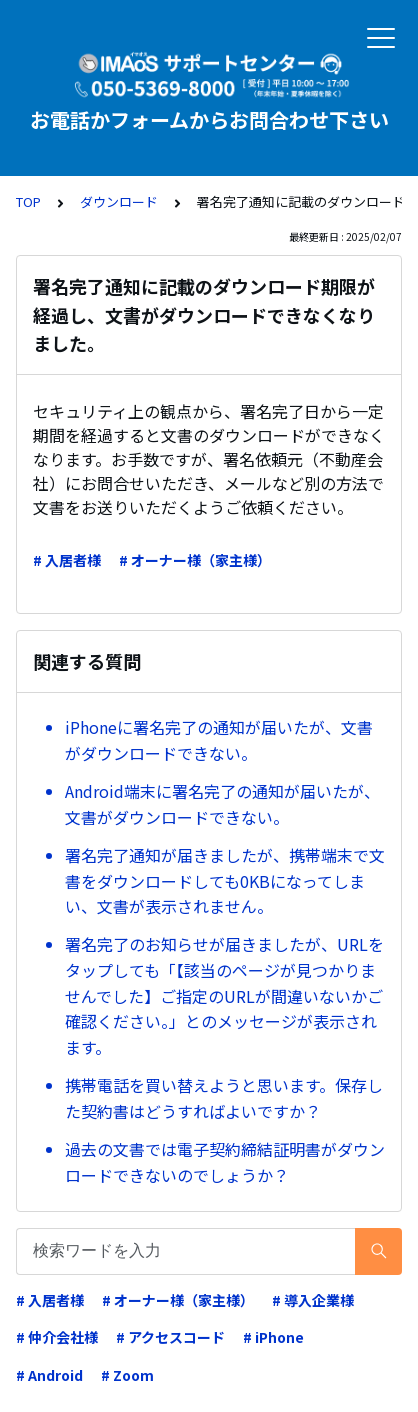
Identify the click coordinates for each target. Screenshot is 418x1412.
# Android (49, 1375)
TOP (28, 201)
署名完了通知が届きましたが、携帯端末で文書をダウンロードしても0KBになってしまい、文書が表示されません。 (225, 880)
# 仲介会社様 (57, 1337)
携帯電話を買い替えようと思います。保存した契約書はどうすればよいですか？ (224, 1098)
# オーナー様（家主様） (195, 560)
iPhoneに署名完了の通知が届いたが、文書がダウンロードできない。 (219, 740)
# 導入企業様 (313, 1300)
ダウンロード (119, 201)
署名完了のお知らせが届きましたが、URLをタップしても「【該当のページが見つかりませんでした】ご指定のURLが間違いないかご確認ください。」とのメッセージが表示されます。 (224, 995)
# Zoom (127, 1375)
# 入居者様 (67, 560)
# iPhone (273, 1337)
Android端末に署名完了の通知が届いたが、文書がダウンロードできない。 (222, 804)
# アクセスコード (170, 1337)
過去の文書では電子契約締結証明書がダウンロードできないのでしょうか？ (225, 1162)
